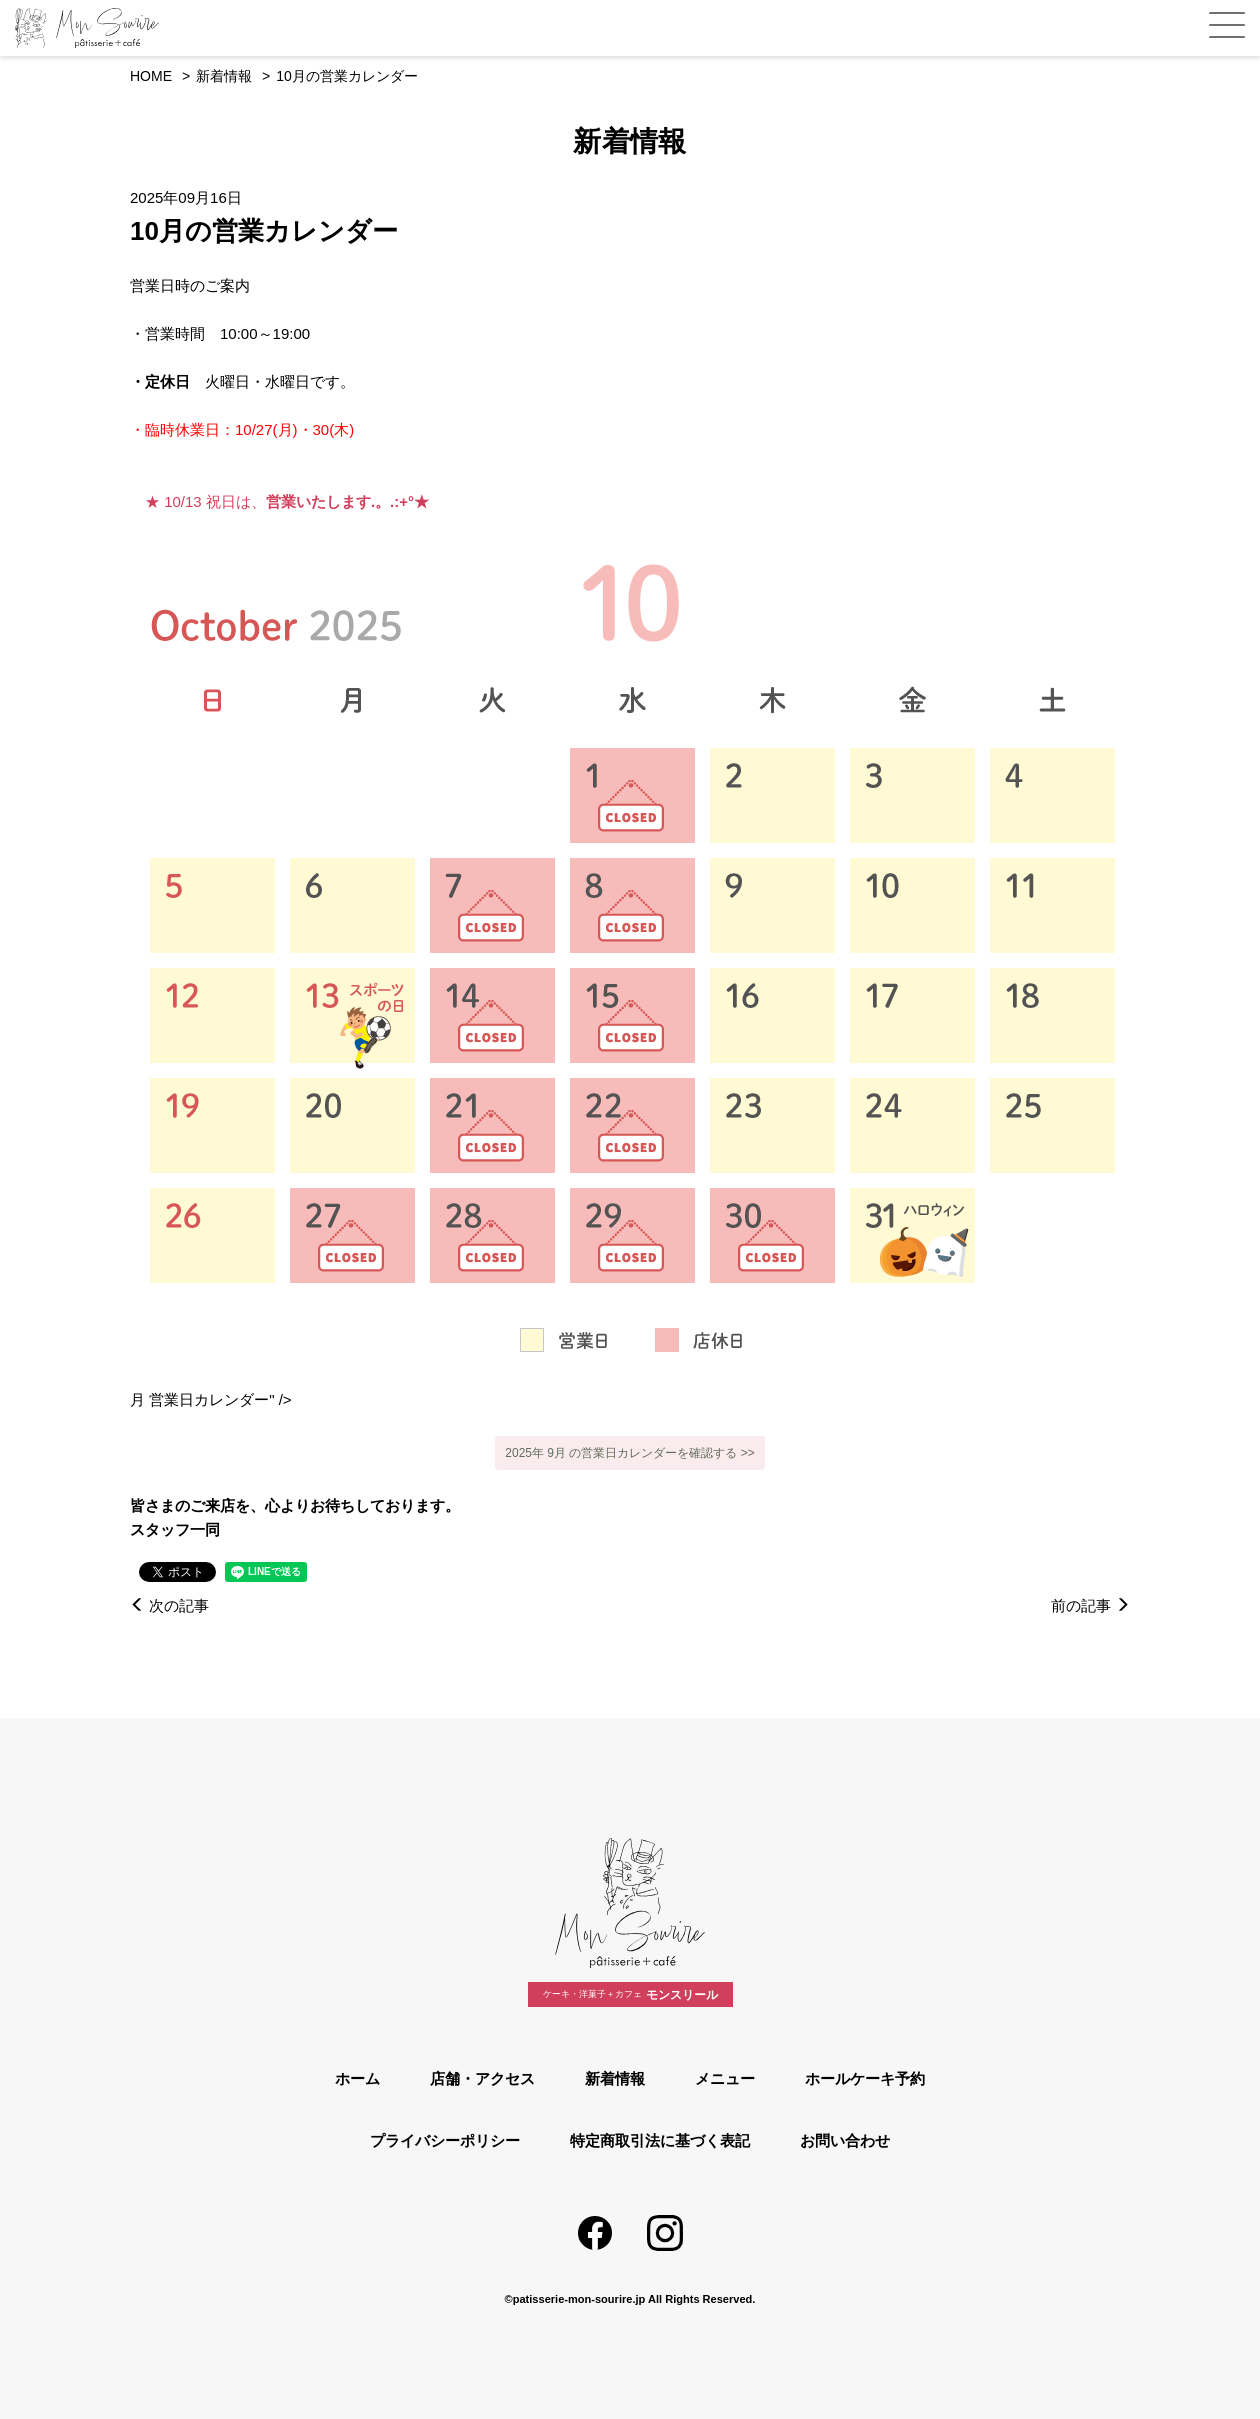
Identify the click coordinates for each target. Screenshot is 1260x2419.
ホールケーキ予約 (865, 2078)
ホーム (357, 2078)
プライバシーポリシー (445, 2140)
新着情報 (615, 2078)
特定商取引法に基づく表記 (660, 2140)
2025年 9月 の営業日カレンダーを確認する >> (629, 1453)
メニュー (725, 2078)
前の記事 (1090, 1605)
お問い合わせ (845, 2140)
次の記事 (169, 1605)
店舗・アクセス (482, 2078)
